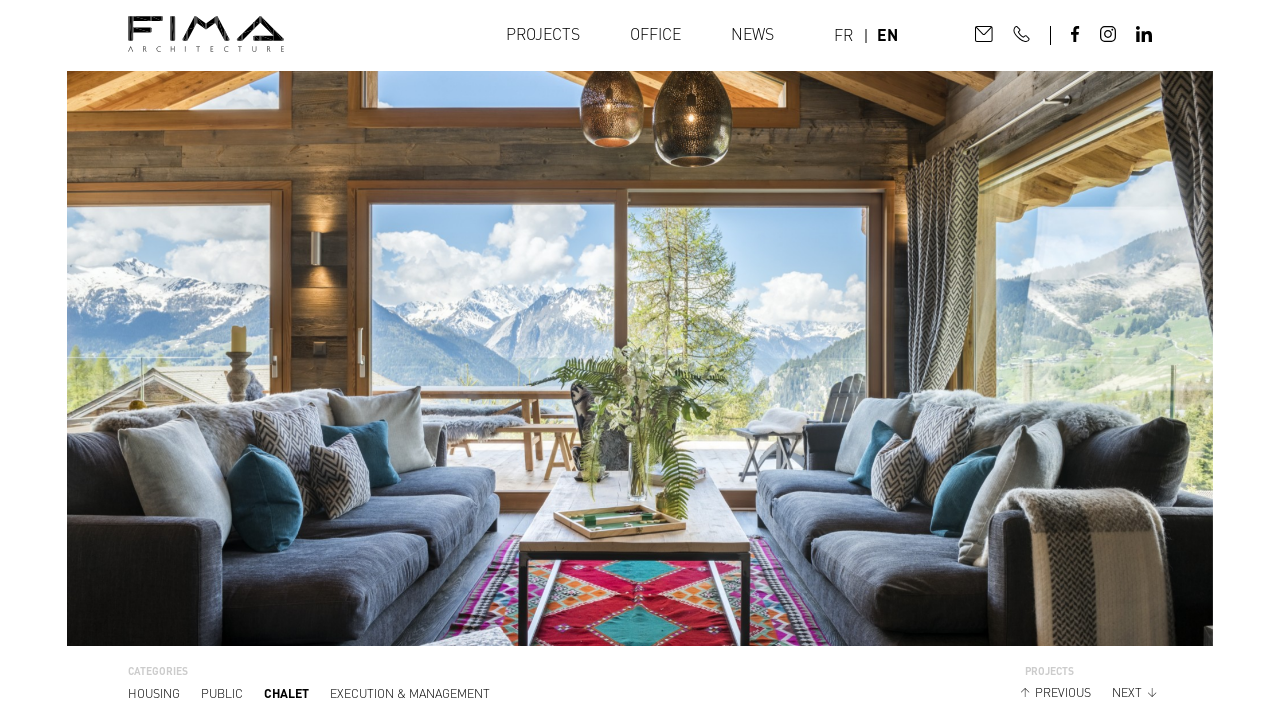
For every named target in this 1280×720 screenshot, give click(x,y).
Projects (543, 34)
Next (1127, 692)
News (752, 34)
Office (655, 34)
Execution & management (410, 693)
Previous (1063, 692)
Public (222, 693)
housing (154, 693)
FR (843, 35)
